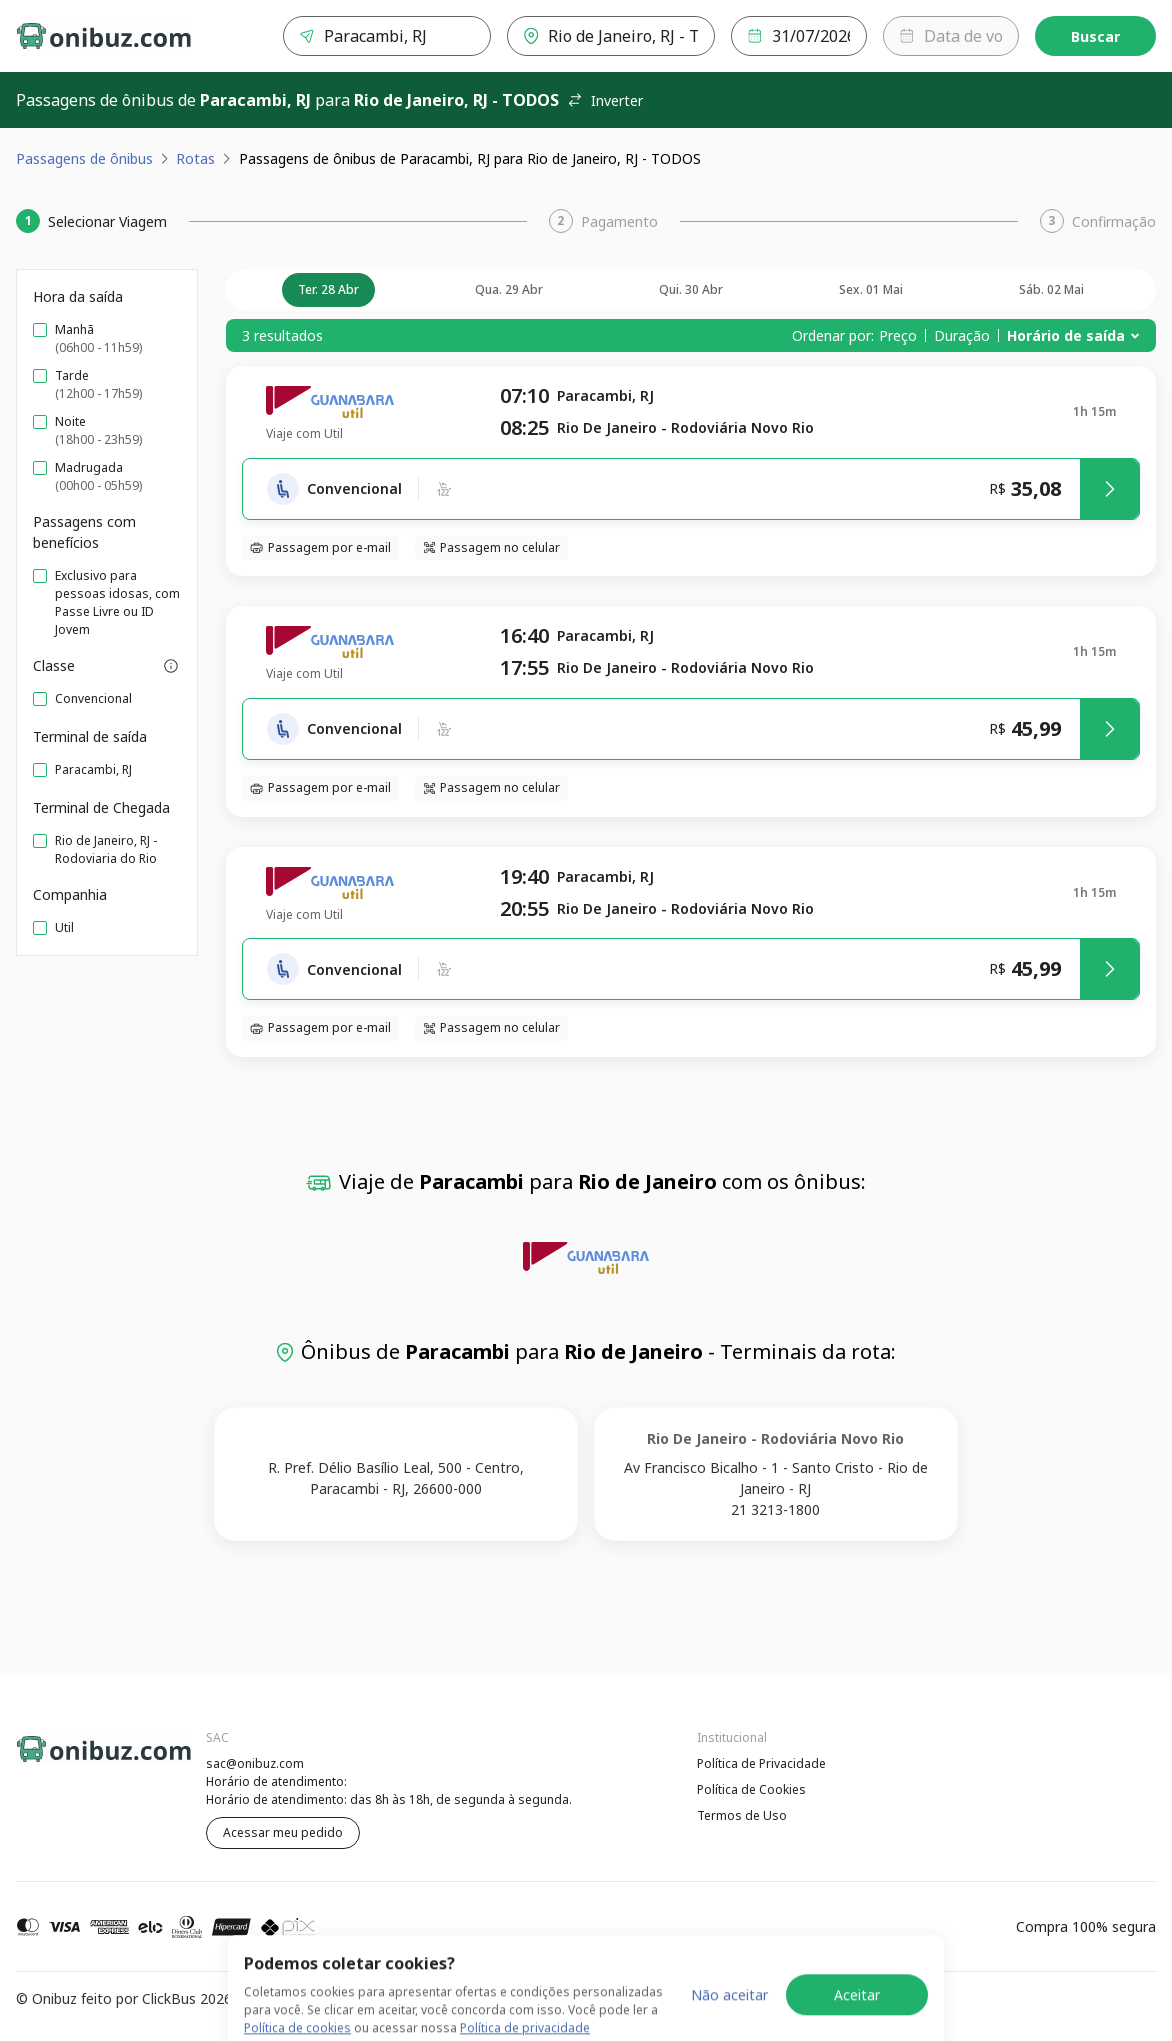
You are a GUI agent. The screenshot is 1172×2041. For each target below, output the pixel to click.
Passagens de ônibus (84, 158)
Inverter (605, 100)
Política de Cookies (751, 1789)
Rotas (195, 158)
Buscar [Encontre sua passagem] (1095, 36)
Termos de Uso (742, 1815)
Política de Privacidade (761, 1763)
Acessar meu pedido (283, 1832)
